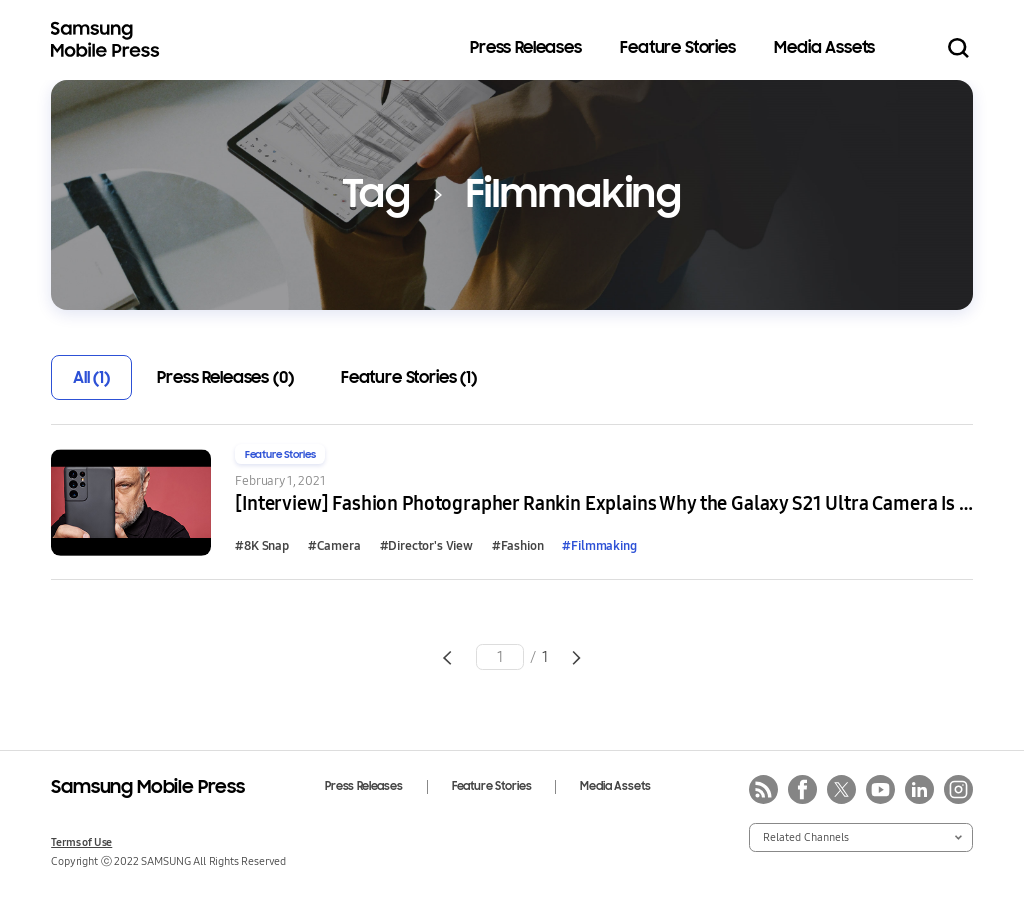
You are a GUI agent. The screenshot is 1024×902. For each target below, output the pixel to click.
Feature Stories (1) (409, 377)
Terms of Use (81, 842)
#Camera (334, 545)
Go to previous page (446, 657)
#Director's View (426, 545)
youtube (880, 789)
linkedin (919, 789)
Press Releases (526, 47)
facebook (802, 789)
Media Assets (824, 47)
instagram (958, 789)
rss (763, 789)
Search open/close (958, 48)
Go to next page (576, 657)
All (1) (91, 377)
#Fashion (518, 545)
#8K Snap (262, 545)
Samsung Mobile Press (108, 40)
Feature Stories (678, 47)
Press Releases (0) (225, 377)
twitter (841, 789)
